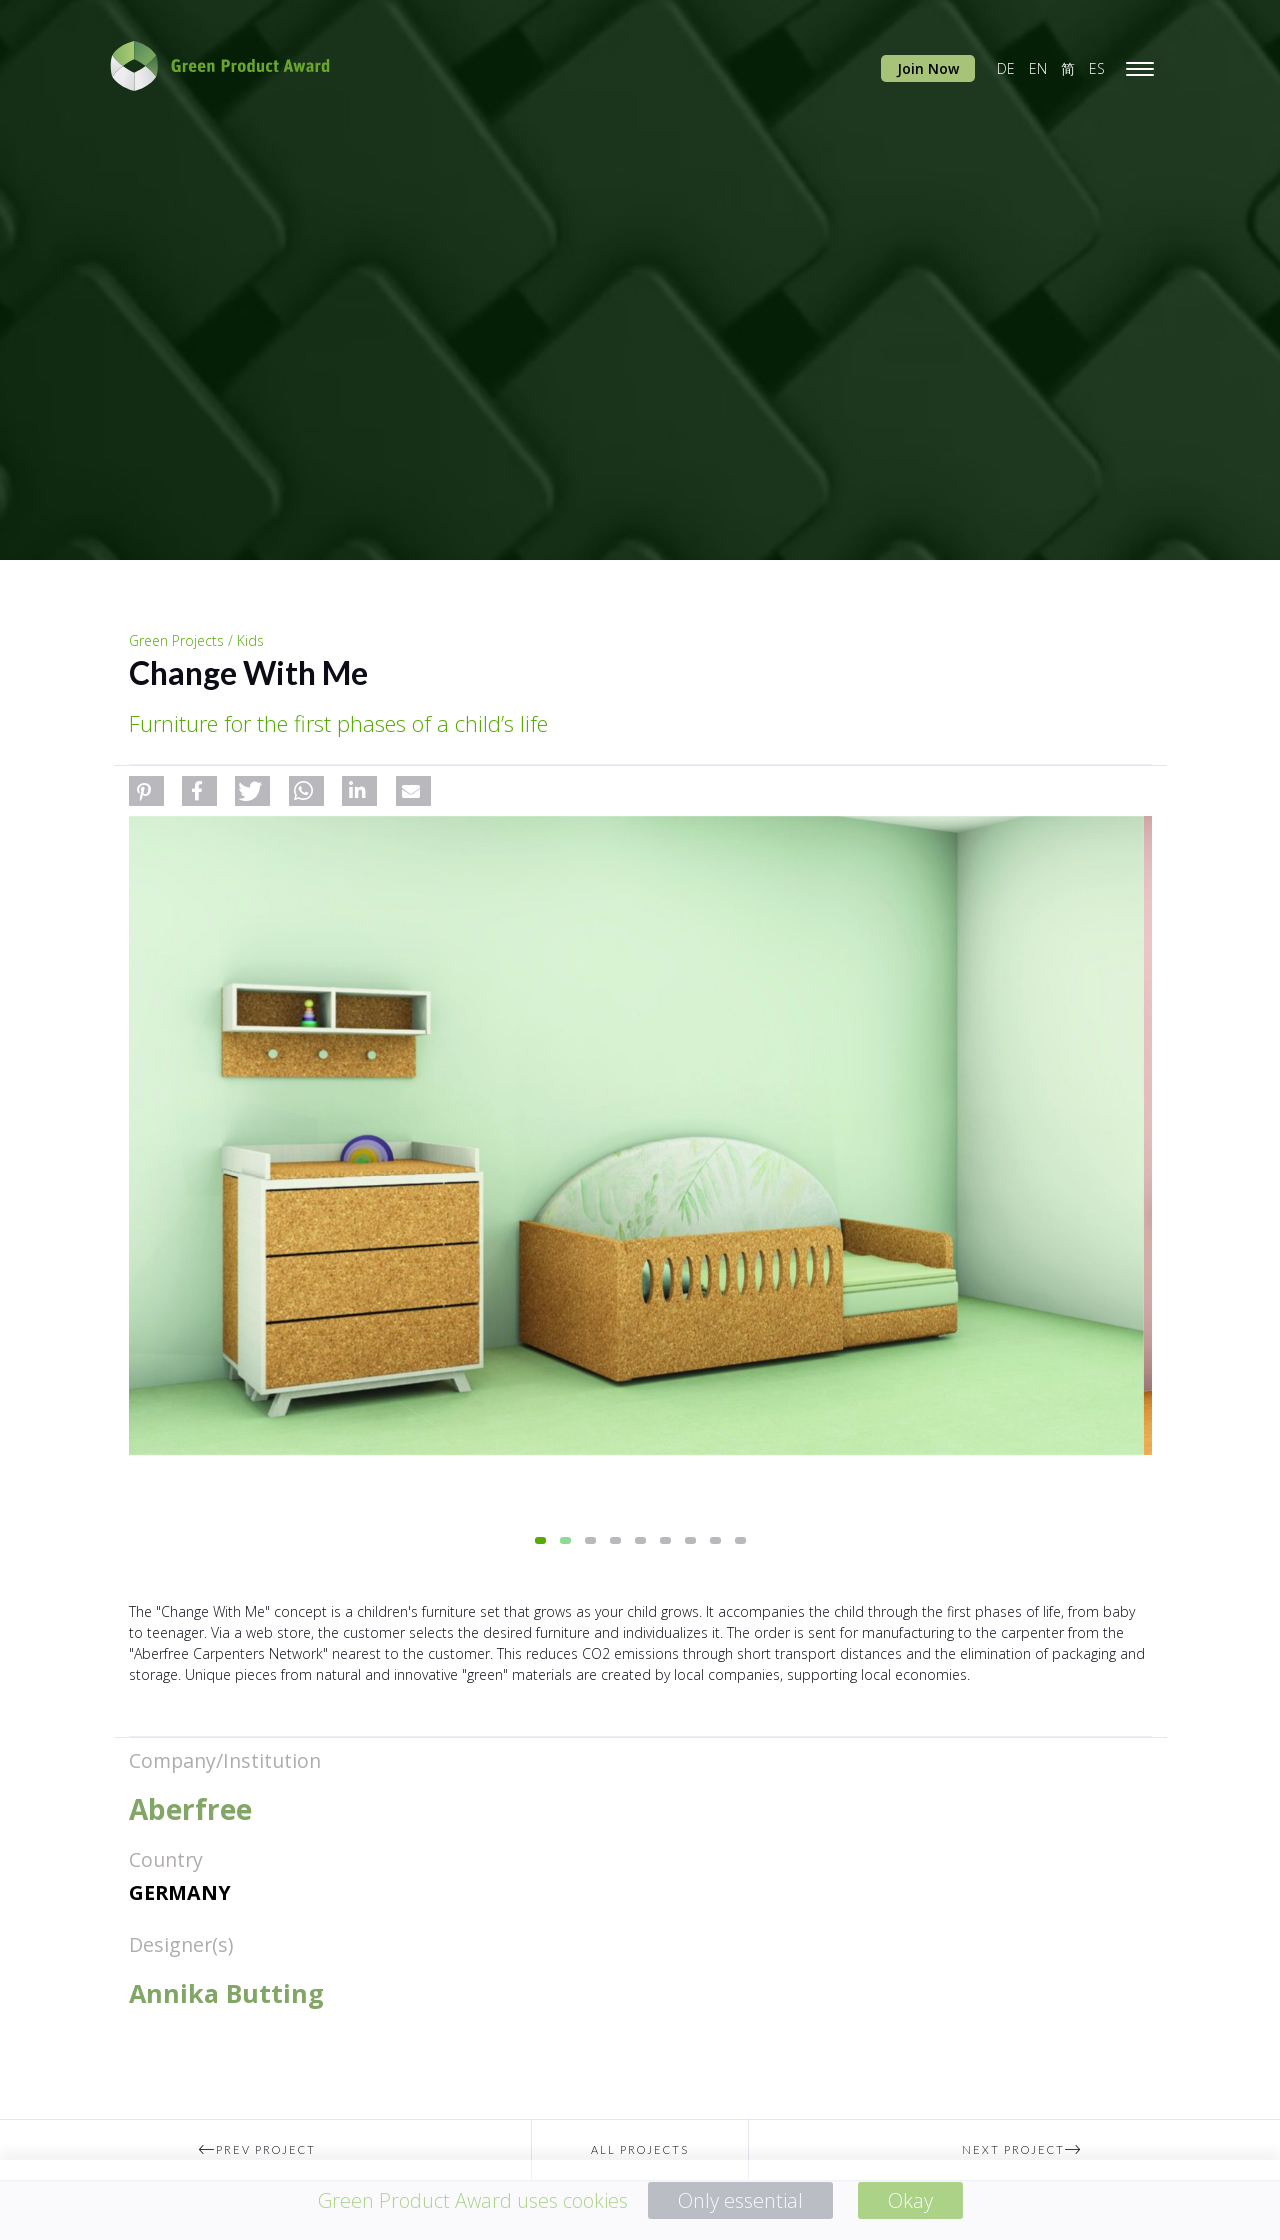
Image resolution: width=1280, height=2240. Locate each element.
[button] (146, 791)
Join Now (928, 68)
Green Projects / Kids (196, 640)
